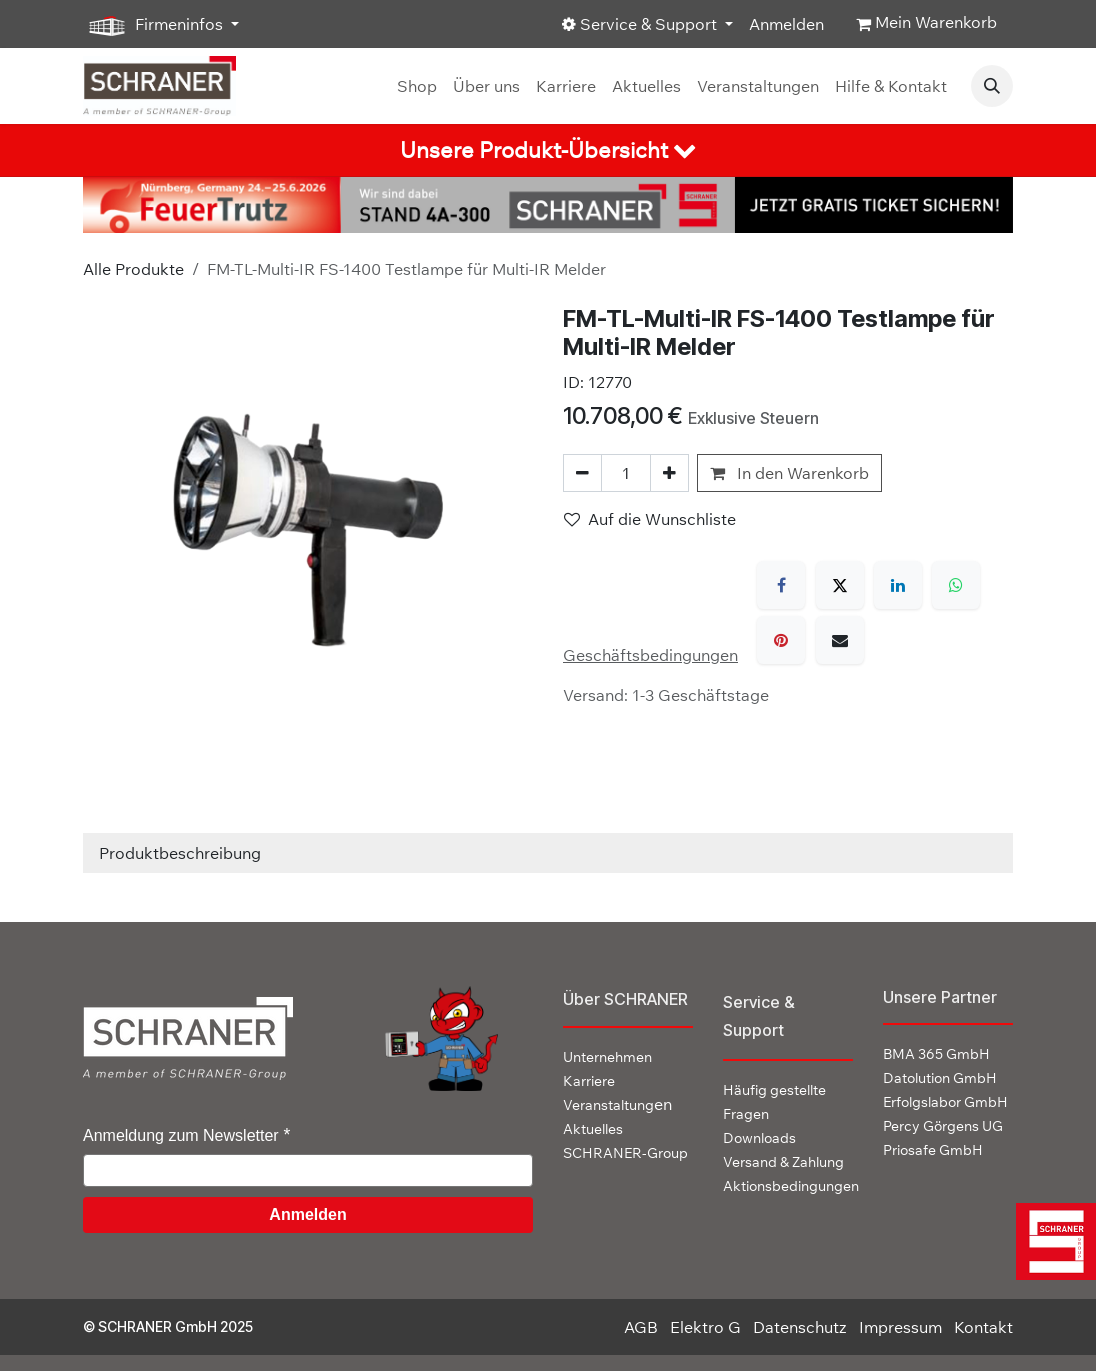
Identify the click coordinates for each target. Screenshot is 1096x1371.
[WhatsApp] (956, 585)
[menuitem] (417, 86)
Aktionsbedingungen (791, 1186)
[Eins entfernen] (582, 473)
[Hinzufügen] (669, 473)
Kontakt (983, 1327)
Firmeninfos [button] (155, 25)
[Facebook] (781, 585)
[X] (840, 585)
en (617, 1104)
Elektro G (705, 1327)
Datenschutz (800, 1327)
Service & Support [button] (641, 24)
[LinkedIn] (898, 585)
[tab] (548, 150)
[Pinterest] (781, 640)
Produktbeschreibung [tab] (180, 853)
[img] (1051, 1241)
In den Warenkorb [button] (789, 473)
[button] (992, 86)
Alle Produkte (133, 269)
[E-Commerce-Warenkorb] (926, 24)
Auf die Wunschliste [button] (650, 519)
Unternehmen (607, 1057)
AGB (641, 1327)
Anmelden (786, 24)
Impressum (900, 1327)
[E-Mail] (840, 640)
